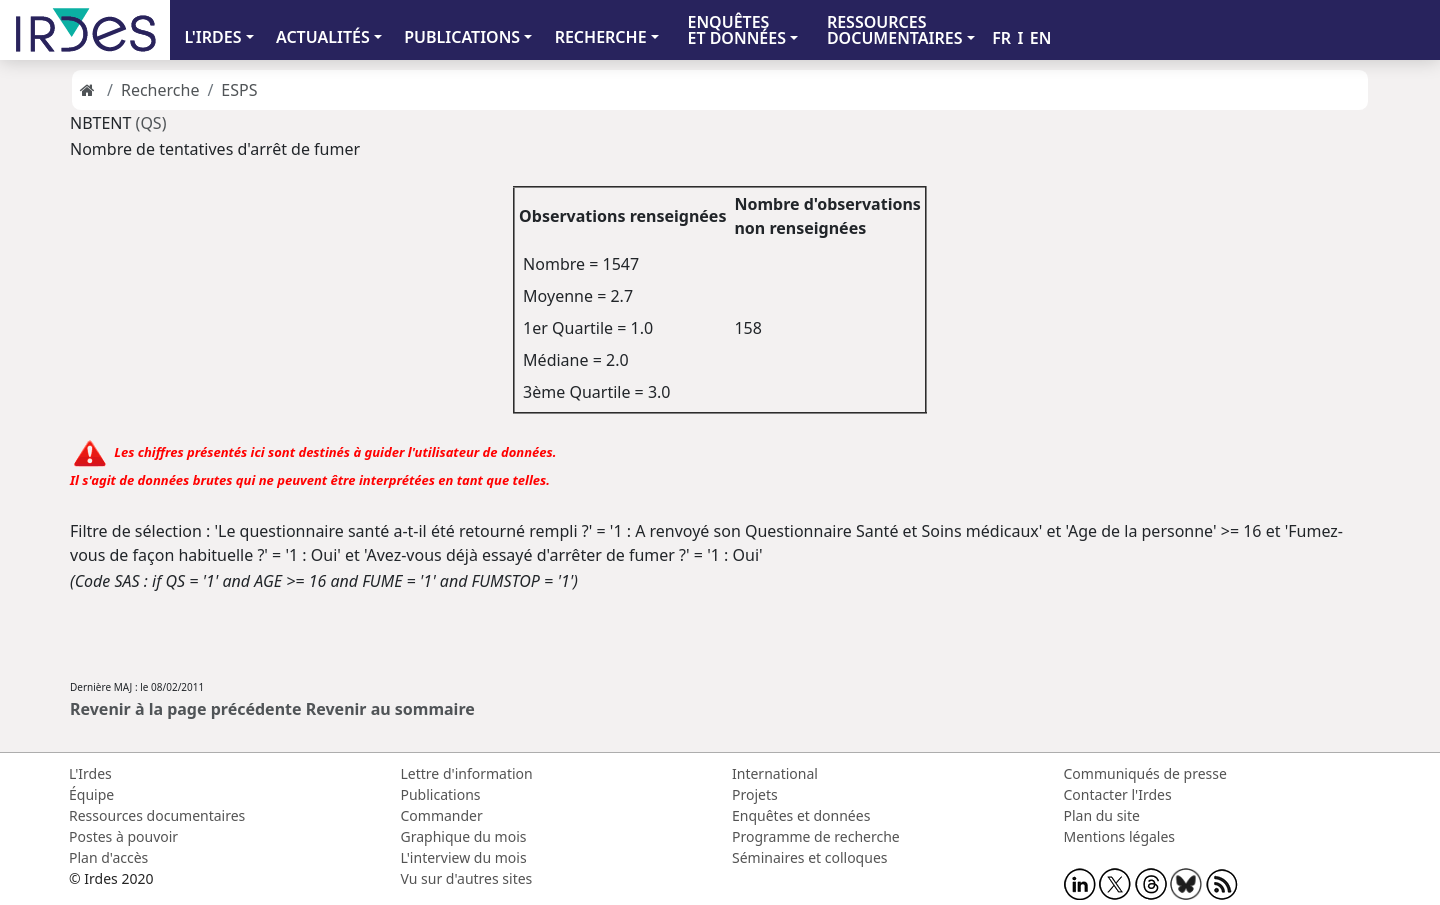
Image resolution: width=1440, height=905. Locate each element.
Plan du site (1102, 815)
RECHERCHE (601, 37)
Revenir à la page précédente (186, 709)
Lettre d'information (467, 773)
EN (1041, 38)
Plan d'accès (108, 857)
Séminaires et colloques (809, 857)
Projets (755, 794)
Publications (441, 794)
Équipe (91, 794)
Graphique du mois (464, 836)
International (775, 773)
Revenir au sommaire (390, 709)
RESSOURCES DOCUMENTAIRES (895, 30)
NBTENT (103, 123)
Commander (442, 815)
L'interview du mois (464, 857)
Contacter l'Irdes (1118, 794)
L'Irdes (90, 773)
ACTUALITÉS (323, 37)
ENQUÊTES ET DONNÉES (736, 30)
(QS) (151, 123)
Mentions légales (1120, 836)
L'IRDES (212, 37)
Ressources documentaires (157, 815)
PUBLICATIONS (462, 37)
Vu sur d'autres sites (467, 878)
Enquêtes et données (801, 815)
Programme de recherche (816, 836)
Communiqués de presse (1145, 773)
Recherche (160, 90)
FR (1001, 38)
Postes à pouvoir (123, 836)
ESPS (239, 90)
